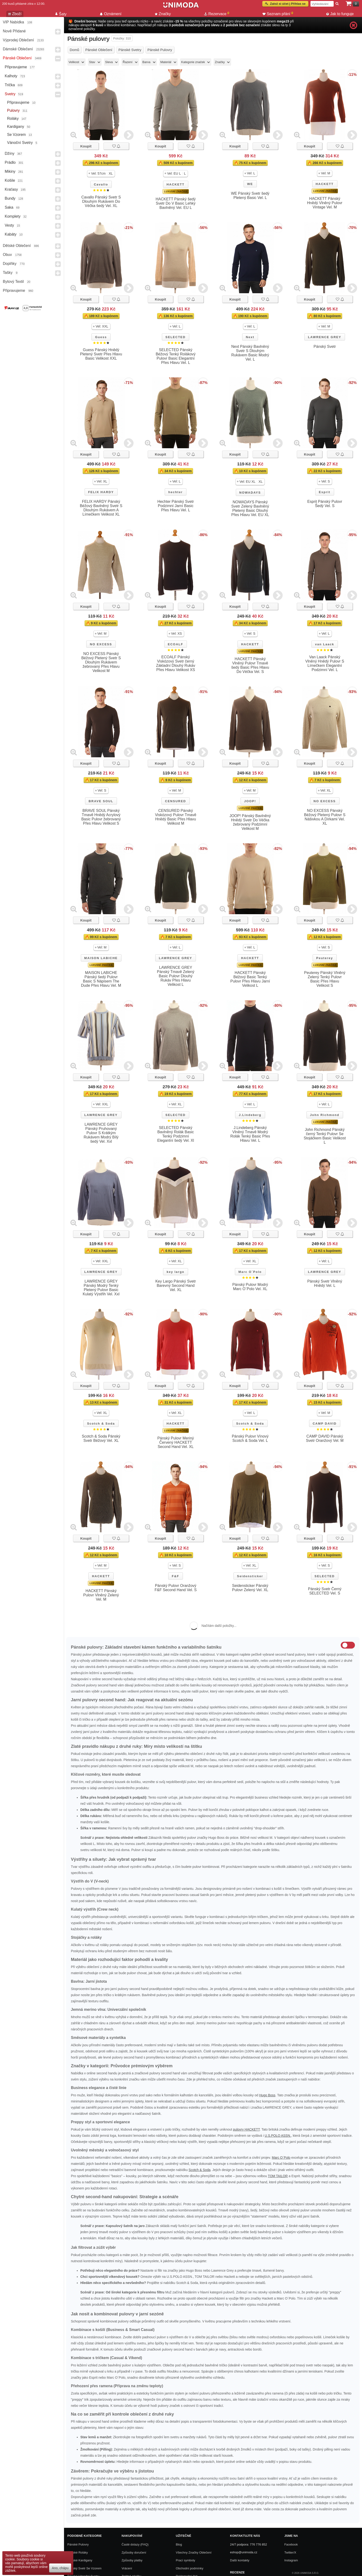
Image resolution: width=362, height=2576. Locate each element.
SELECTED (175, 337)
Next (250, 337)
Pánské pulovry (78, 2544)
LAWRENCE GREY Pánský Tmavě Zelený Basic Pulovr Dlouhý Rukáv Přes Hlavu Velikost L (175, 975)
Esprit (324, 492)
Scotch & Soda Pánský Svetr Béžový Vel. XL (101, 1438)
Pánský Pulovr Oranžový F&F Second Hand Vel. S (176, 1588)
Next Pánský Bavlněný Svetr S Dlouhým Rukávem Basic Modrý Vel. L (250, 353)
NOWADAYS (250, 492)
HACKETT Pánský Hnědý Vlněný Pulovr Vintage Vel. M (324, 203)
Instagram (291, 2560)
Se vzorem (16, 135)
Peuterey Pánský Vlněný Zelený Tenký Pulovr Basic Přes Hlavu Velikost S (324, 979)
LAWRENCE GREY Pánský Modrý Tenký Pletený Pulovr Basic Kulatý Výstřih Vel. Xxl (101, 1287)
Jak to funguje (340, 14)
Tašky (8, 273)
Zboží (15, 14)
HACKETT (176, 184)
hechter (175, 492)
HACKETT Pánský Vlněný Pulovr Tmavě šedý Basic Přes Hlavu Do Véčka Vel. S (250, 665)
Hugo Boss (267, 2095)
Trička (10, 85)
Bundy (10, 198)
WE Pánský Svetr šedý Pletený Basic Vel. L (250, 195)
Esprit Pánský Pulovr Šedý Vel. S (324, 504)
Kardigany (15, 127)
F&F (175, 1576)
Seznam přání (278, 13)
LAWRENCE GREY (324, 337)
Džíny (9, 153)
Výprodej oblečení (18, 40)
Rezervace (216, 13)
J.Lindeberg (250, 1115)
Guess (101, 337)
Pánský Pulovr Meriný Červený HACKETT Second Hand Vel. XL (175, 1442)
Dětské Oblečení (17, 246)
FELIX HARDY (101, 492)
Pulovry (13, 110)
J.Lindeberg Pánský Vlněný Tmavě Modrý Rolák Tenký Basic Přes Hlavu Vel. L (250, 1134)
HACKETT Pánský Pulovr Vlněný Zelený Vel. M (101, 1595)
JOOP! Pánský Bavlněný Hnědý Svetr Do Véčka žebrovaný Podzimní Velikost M (250, 822)
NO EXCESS (101, 644)
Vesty (9, 225)
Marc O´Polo (250, 1272)
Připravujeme (16, 67)
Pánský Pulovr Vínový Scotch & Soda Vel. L (250, 1438)
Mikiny (10, 171)
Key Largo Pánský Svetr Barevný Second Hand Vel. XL (175, 1285)
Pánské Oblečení (17, 58)
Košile (10, 180)
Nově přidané (14, 31)
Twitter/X (290, 2552)
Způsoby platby (132, 2560)
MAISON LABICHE (101, 958)
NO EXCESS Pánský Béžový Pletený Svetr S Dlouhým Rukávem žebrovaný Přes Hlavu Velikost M (101, 662)
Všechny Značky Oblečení (193, 2552)
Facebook (291, 2544)
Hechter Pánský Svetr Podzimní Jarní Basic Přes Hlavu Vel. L (175, 506)
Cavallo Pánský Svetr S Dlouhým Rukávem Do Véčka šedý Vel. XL (101, 201)
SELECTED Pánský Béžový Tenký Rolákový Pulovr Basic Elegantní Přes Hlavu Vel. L (176, 356)
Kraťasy (11, 189)
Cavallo (101, 184)
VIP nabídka (13, 22)
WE (250, 184)
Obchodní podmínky (189, 2568)
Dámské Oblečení (18, 49)
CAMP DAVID (324, 1423)
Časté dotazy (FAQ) (135, 2544)
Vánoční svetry (20, 143)
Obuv (7, 255)
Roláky (13, 118)
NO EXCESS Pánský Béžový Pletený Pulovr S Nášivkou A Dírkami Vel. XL (324, 817)
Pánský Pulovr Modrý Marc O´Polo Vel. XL (250, 1287)
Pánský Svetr (325, 347)
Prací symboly (185, 2560)
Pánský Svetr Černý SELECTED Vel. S (324, 1591)
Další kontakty (240, 2560)
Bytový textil (13, 282)
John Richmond (324, 1115)
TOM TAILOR (278, 2176)
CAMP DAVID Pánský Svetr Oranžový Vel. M (325, 1438)
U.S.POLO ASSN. (278, 2135)
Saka (9, 207)
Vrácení (127, 2568)
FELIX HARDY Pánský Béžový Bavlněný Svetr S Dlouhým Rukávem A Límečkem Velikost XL (101, 508)
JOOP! (250, 801)
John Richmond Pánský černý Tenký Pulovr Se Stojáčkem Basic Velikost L (325, 1136)
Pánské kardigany (79, 2560)
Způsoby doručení (134, 2552)
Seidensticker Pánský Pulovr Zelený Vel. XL (250, 1588)
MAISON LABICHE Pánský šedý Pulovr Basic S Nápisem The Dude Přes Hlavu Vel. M (101, 979)
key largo (175, 1272)
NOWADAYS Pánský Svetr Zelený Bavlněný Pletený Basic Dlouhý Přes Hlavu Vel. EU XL (250, 508)
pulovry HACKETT (246, 2129)
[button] (101, 173)
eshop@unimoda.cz (243, 2552)
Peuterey (324, 958)
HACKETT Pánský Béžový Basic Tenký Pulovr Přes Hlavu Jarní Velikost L (250, 979)
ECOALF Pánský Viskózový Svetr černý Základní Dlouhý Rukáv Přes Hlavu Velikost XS (175, 663)
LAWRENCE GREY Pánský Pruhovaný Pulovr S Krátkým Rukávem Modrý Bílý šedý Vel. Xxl (101, 1132)
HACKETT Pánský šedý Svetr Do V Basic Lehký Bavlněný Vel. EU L (175, 203)
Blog (179, 2544)
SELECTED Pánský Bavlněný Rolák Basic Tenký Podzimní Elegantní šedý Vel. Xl (175, 1134)
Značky (163, 14)
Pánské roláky (77, 2552)
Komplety (13, 216)
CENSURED (175, 801)
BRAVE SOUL (101, 801)
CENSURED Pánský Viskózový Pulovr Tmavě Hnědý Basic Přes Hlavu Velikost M (175, 817)
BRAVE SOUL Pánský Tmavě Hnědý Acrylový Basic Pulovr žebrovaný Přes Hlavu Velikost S (101, 817)
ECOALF (175, 644)
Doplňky (10, 264)
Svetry (10, 94)
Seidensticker (250, 1576)
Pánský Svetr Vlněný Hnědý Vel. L (324, 1283)
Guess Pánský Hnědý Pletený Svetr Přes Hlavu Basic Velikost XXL (101, 354)
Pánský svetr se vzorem (84, 2568)
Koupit (85, 146)
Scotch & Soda (101, 1423)
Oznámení (110, 14)
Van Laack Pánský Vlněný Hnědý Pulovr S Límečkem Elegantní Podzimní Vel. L (324, 663)
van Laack (324, 644)
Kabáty (11, 234)
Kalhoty (11, 76)
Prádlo (10, 162)
